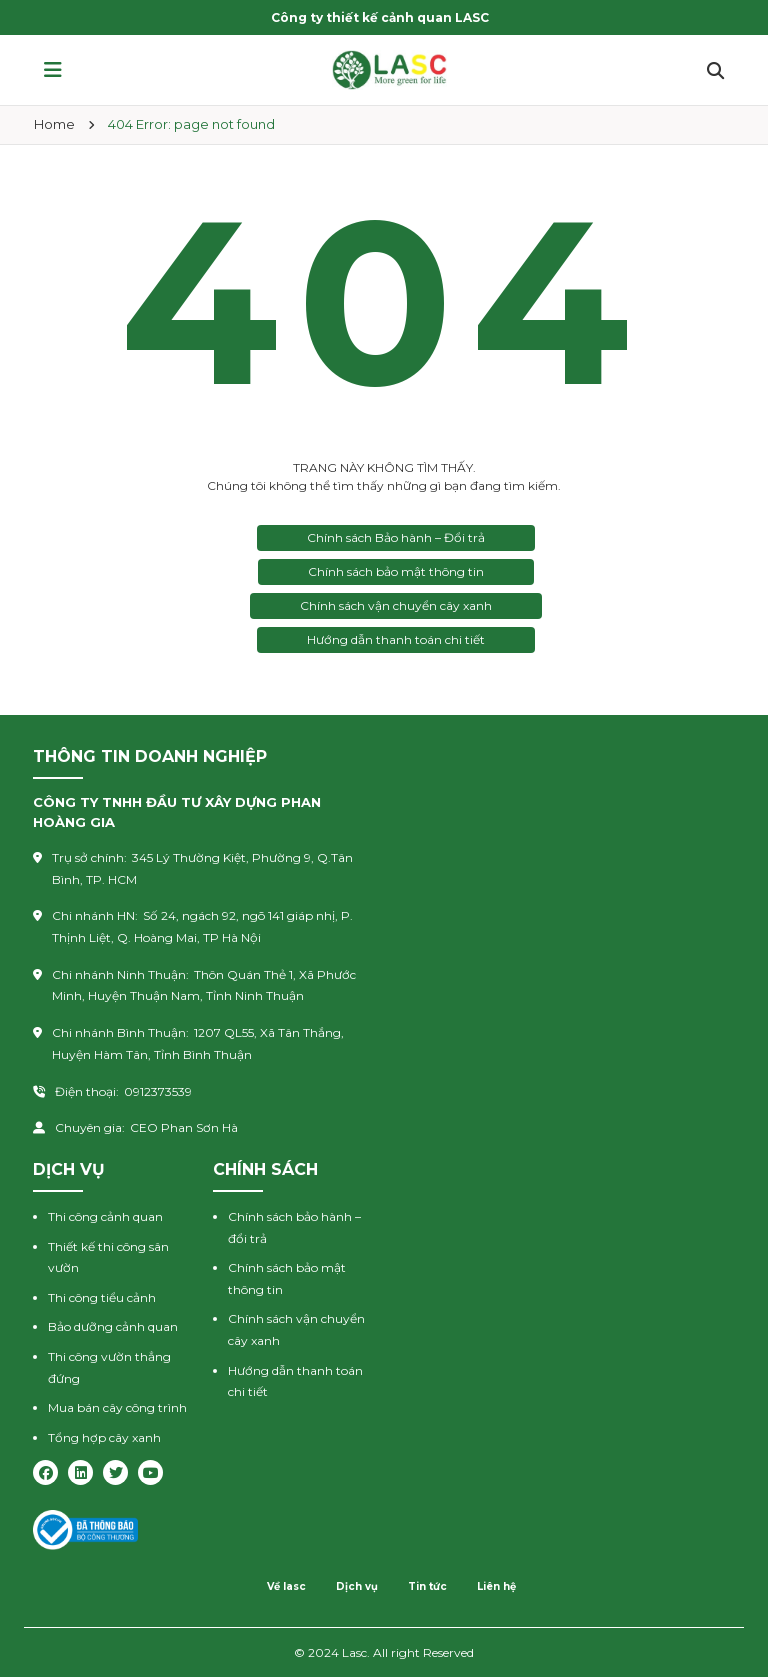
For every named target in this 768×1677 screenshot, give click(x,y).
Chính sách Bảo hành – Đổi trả (396, 537)
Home (54, 124)
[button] (53, 70)
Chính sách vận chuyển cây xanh (396, 605)
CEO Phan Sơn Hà (184, 1127)
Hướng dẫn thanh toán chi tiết (396, 639)
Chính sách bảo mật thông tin (396, 571)
